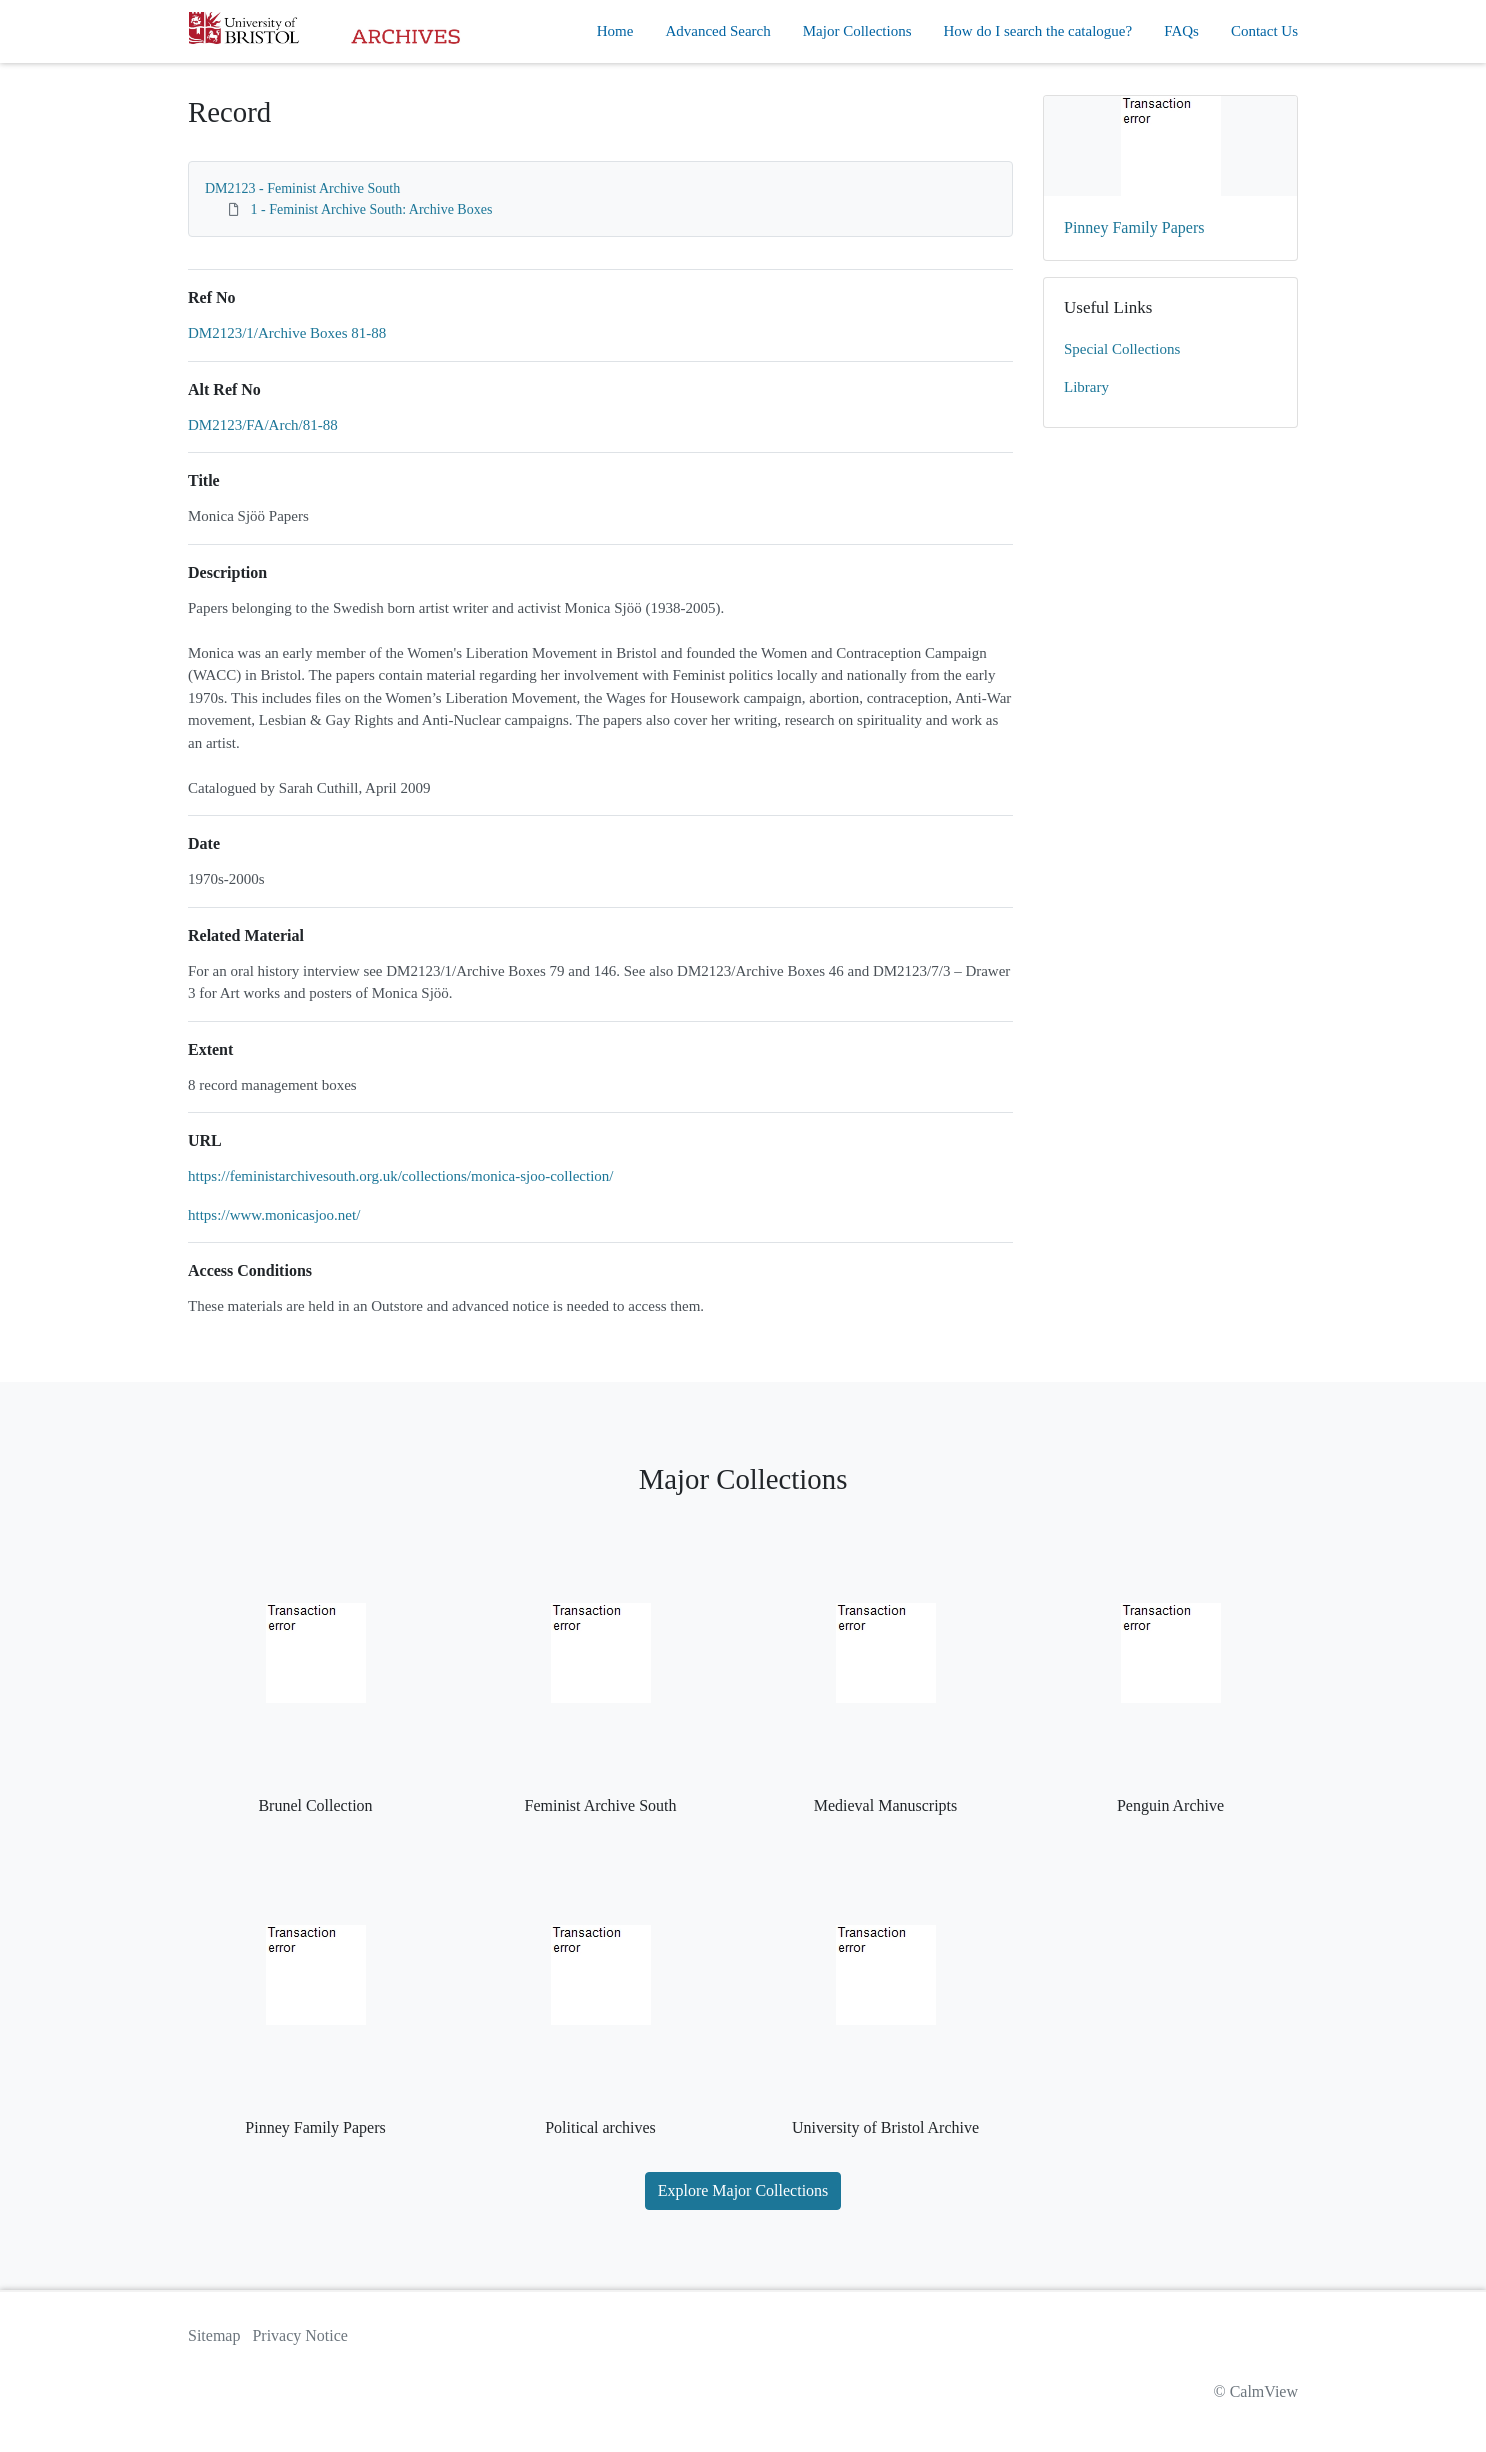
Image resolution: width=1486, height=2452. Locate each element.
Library (1086, 387)
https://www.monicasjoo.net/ (274, 1215)
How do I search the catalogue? (1038, 31)
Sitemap (214, 2335)
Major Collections (857, 31)
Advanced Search (717, 31)
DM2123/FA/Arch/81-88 (263, 425)
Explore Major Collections (743, 2190)
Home (615, 31)
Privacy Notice (300, 2335)
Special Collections (1122, 349)
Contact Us (1264, 31)
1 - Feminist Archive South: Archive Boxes (372, 209)
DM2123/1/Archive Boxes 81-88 (287, 333)
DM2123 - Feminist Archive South (302, 188)
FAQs (1181, 31)
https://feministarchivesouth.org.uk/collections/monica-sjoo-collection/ (400, 1176)
